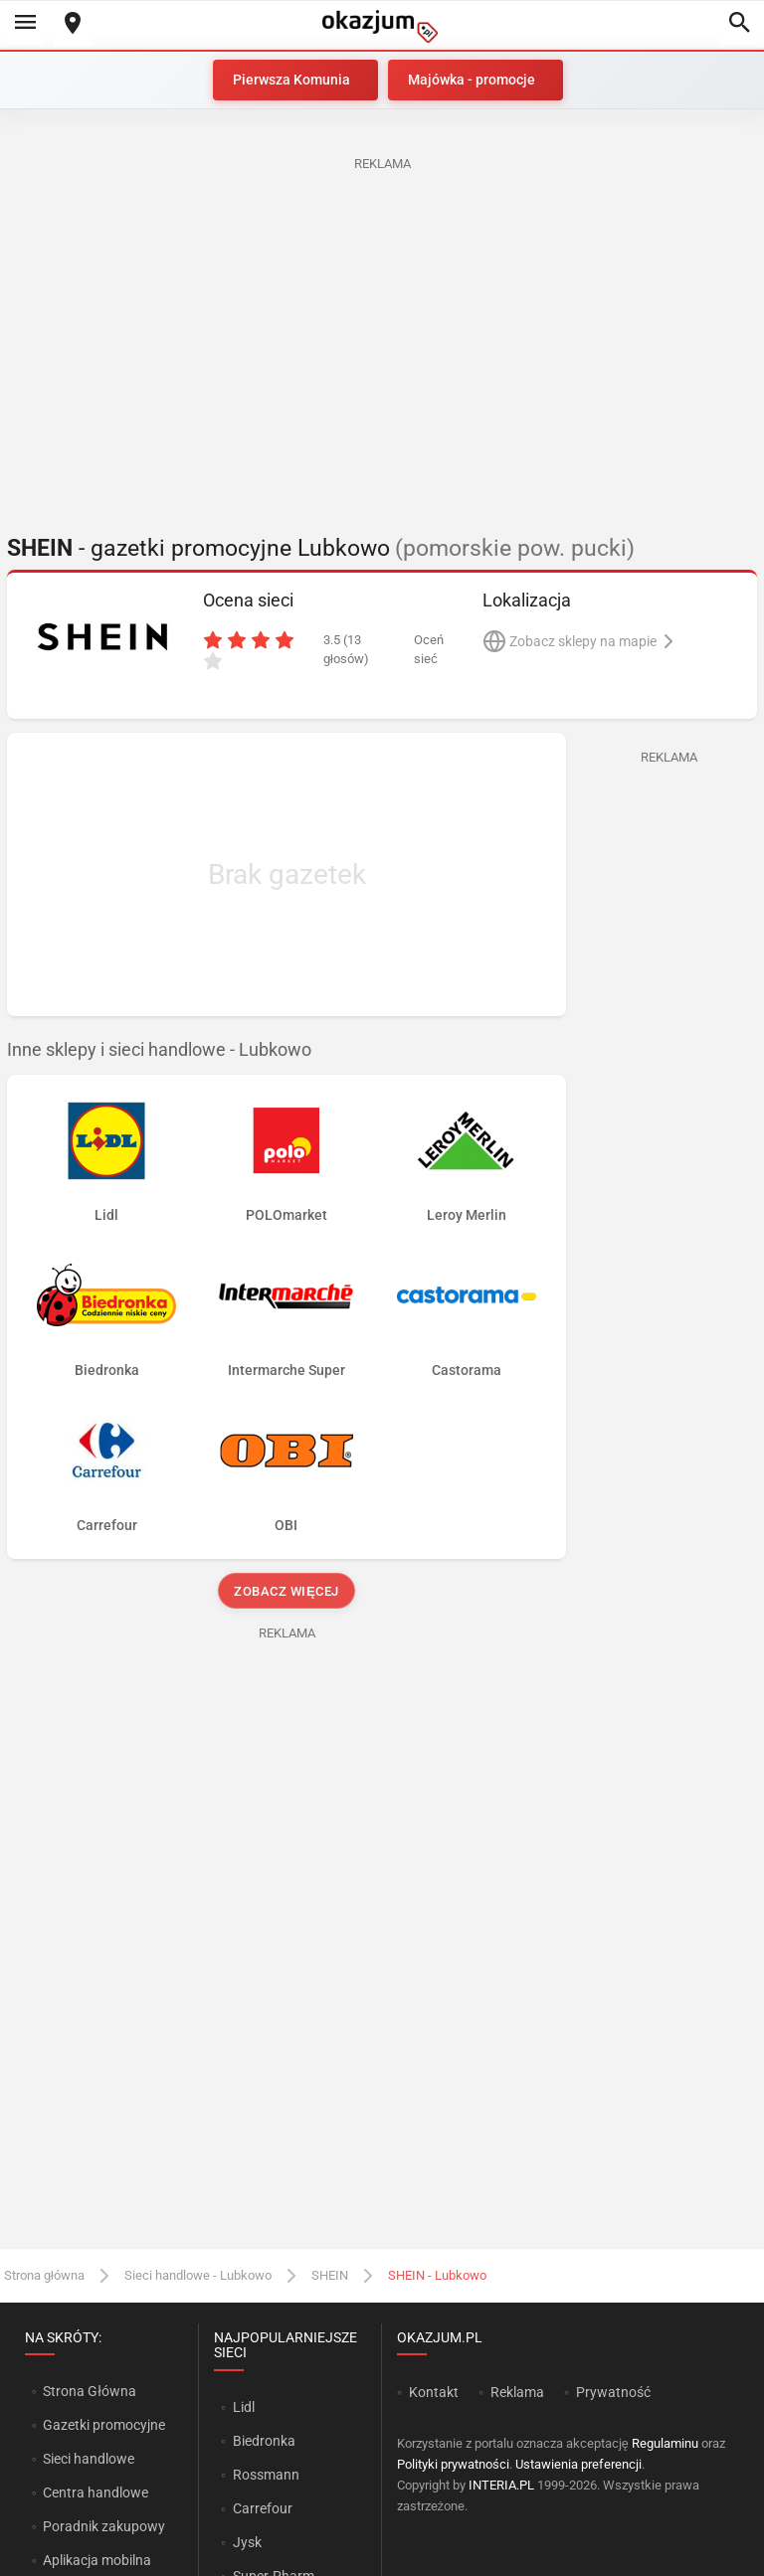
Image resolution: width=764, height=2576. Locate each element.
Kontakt (434, 2392)
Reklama (517, 2392)
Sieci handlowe (88, 2459)
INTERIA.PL (501, 2485)
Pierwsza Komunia (291, 79)
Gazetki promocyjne (104, 2425)
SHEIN (329, 2275)
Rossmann (266, 2475)
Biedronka (264, 2441)
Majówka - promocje (471, 79)
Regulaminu (665, 2443)
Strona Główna (89, 2391)
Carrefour (262, 2508)
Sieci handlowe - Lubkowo (198, 2275)
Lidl (244, 2407)
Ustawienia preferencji (578, 2464)
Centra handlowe (95, 2492)
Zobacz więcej (286, 1591)
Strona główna (44, 2275)
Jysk (247, 2542)
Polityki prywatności (453, 2464)
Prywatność (613, 2392)
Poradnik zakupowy (104, 2526)
